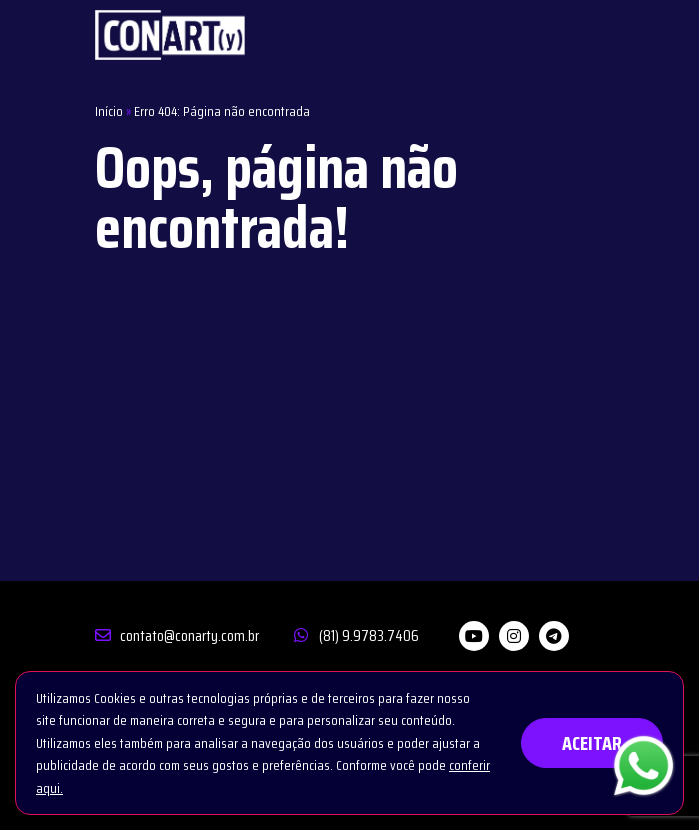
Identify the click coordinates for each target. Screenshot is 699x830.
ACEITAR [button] (592, 743)
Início (109, 111)
